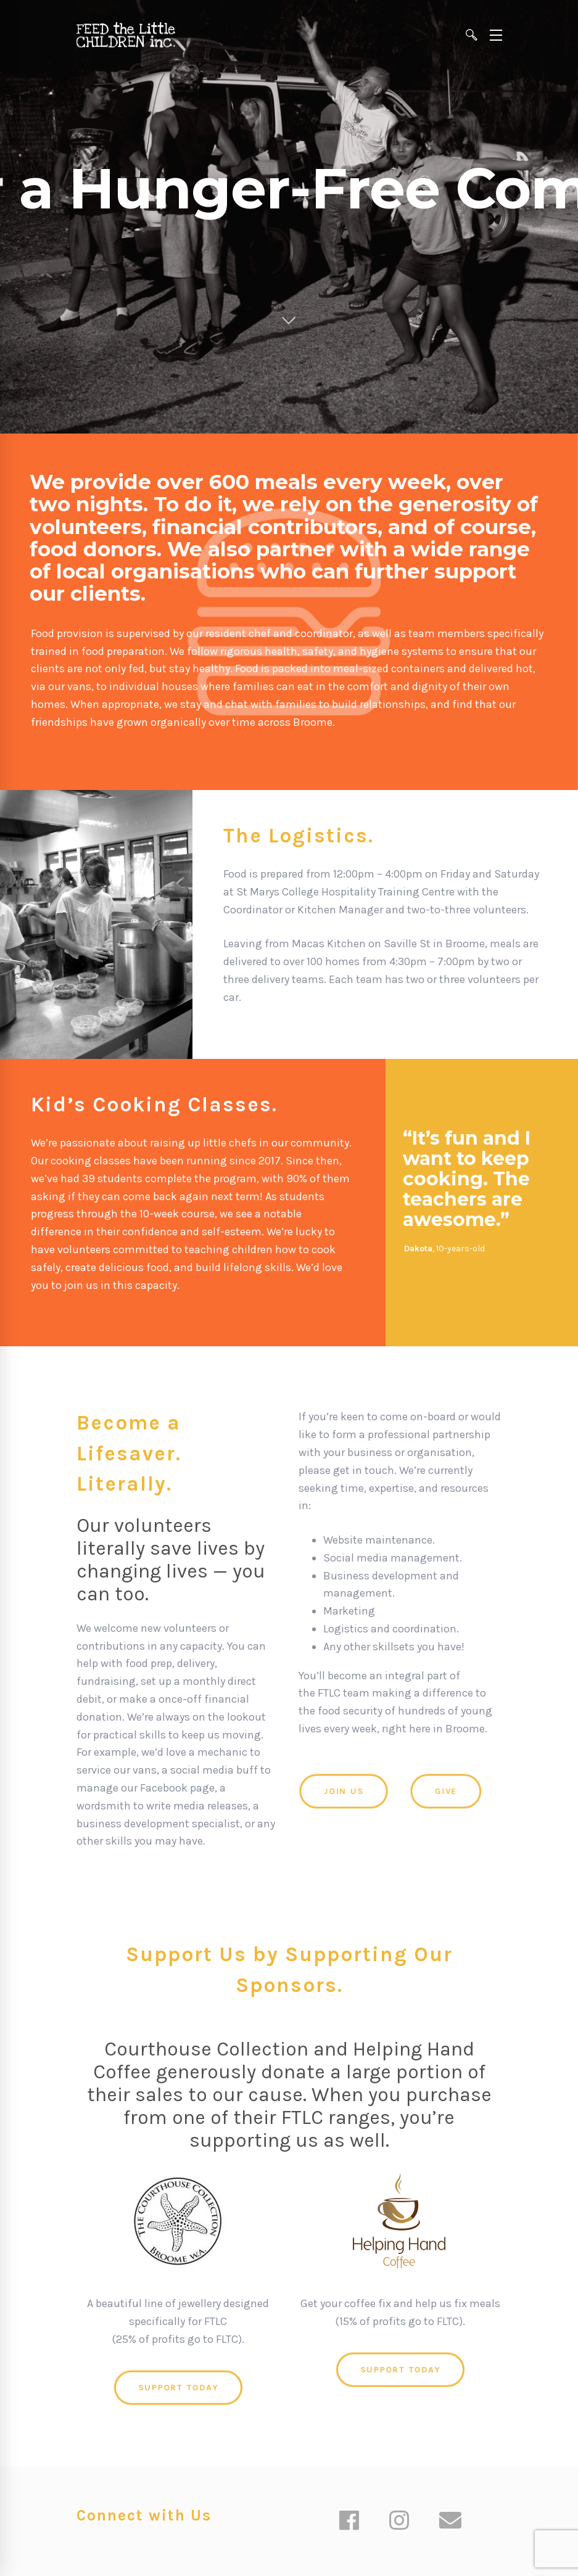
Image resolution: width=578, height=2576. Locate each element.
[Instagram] (399, 2522)
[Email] (450, 2522)
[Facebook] (349, 2522)
